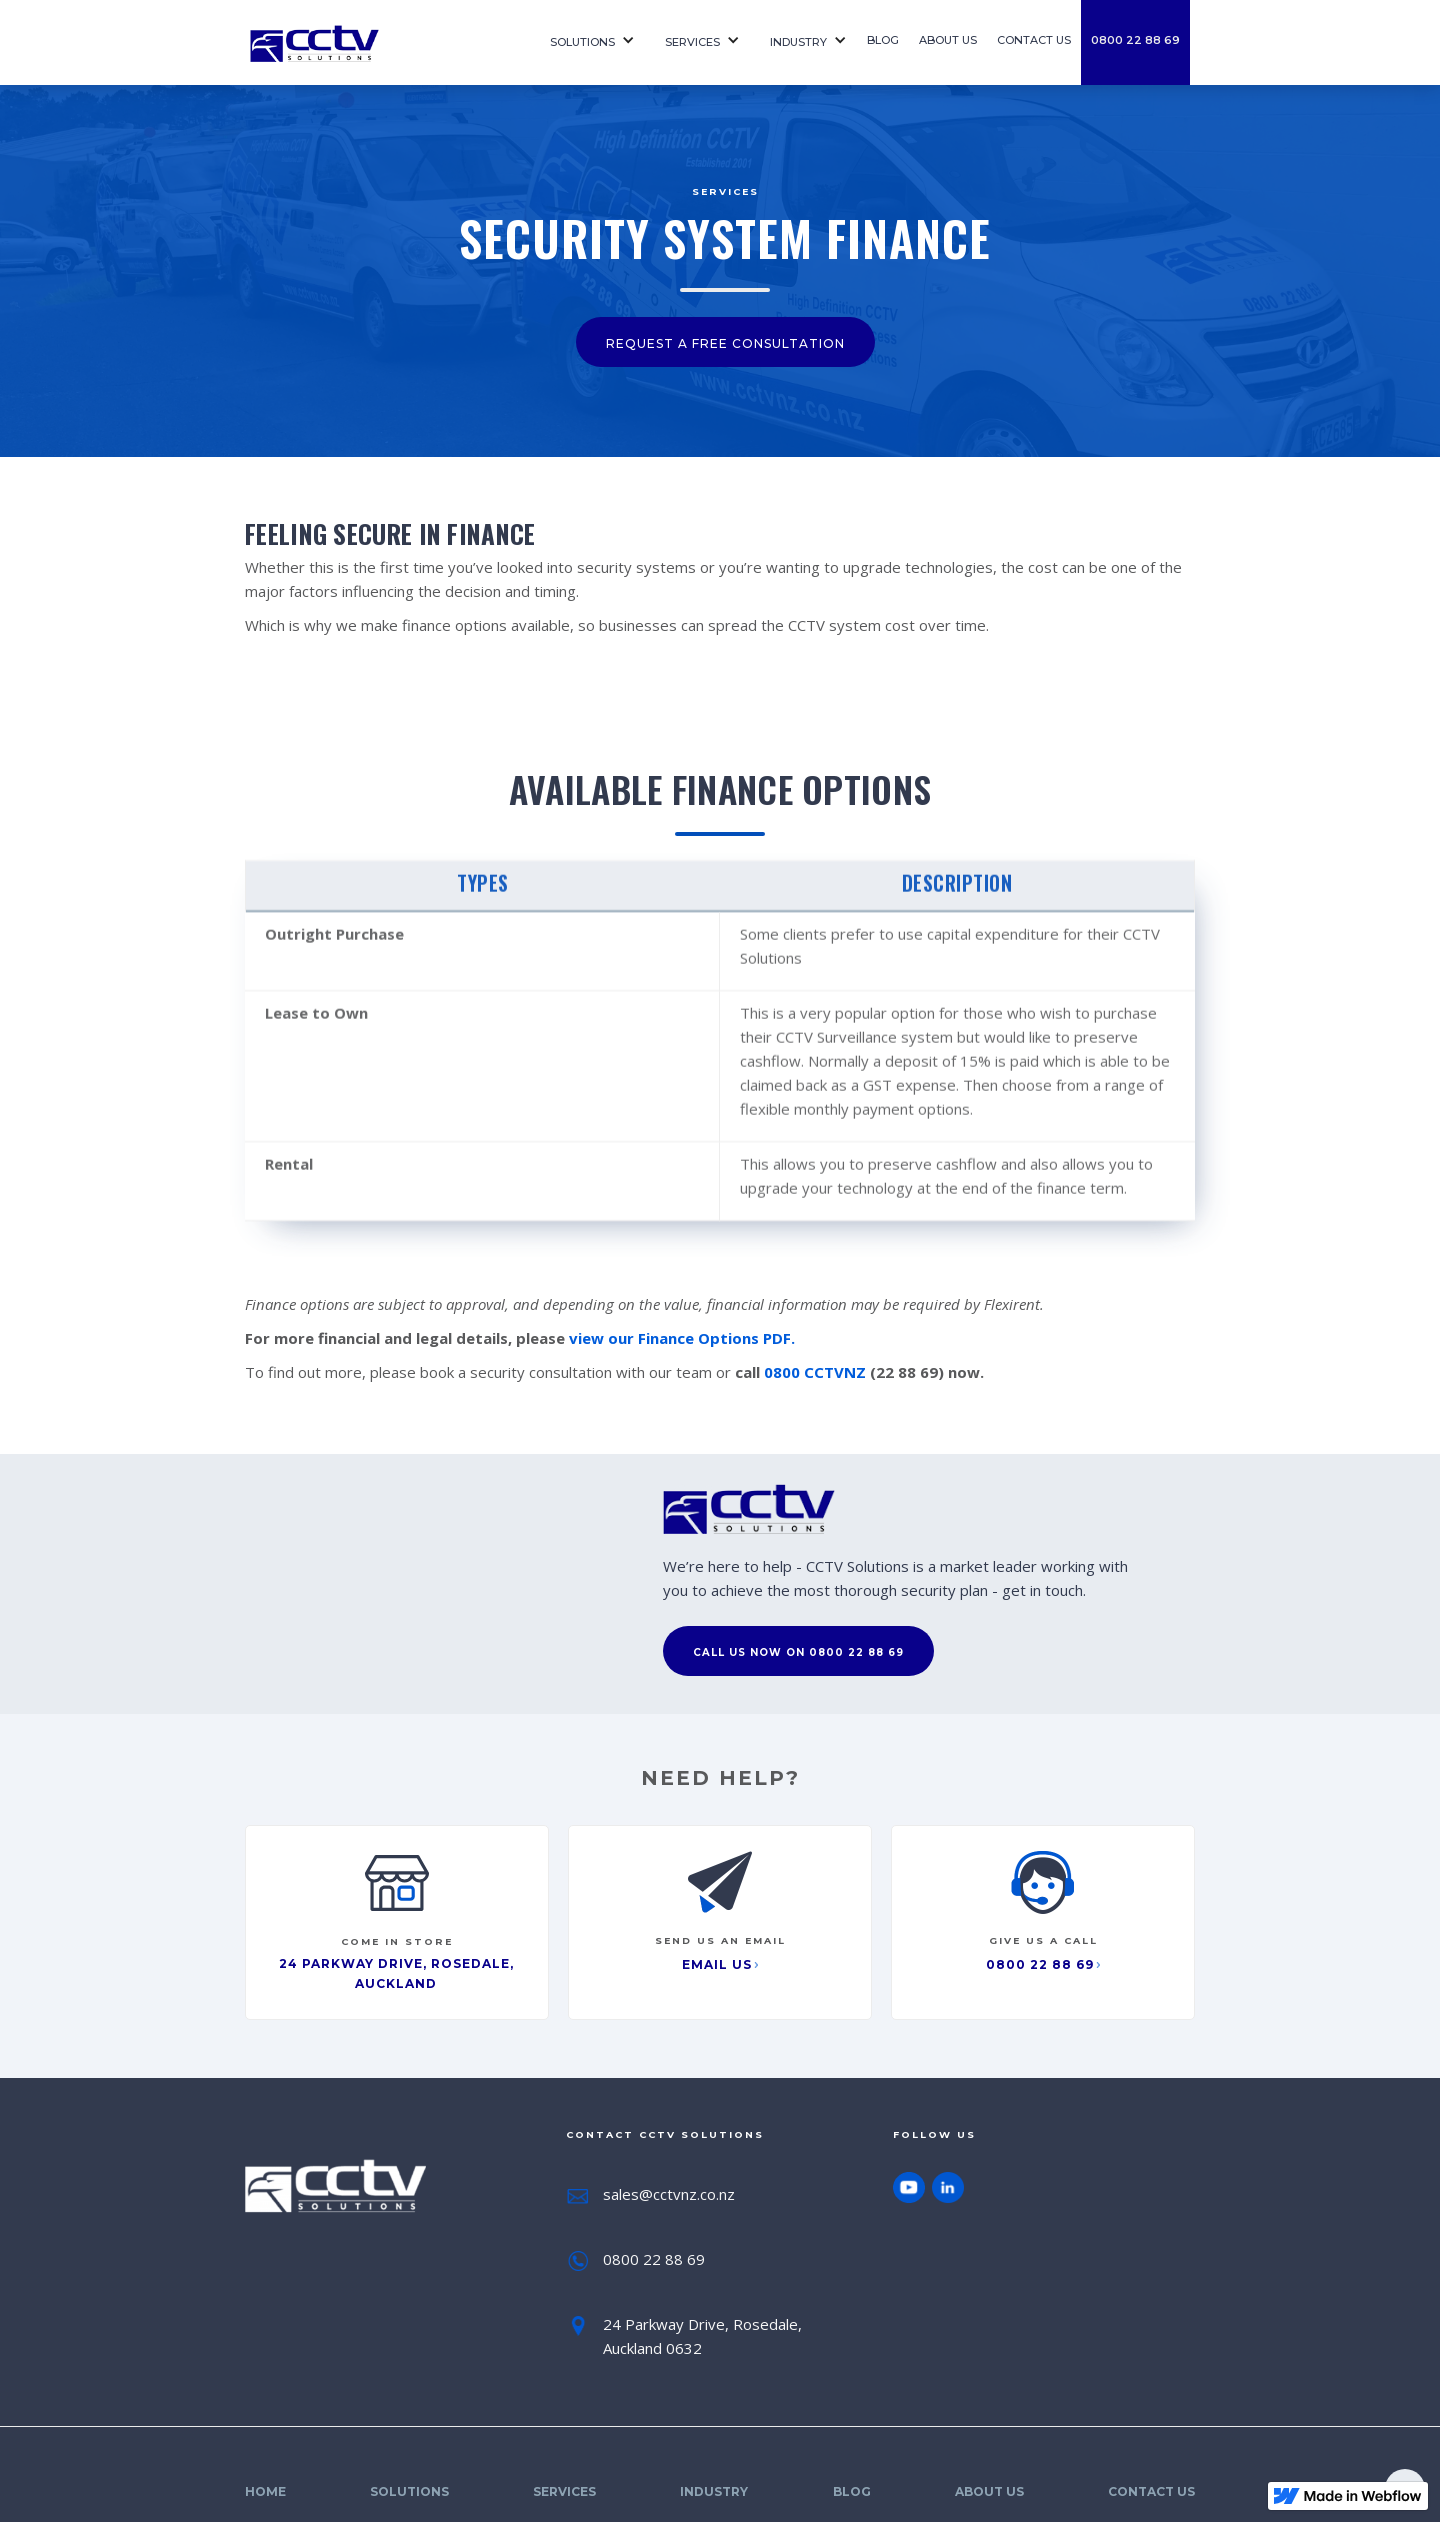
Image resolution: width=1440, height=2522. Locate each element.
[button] (587, 43)
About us (948, 40)
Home (265, 2491)
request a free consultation (725, 343)
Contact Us (1151, 2491)
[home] (380, 42)
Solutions (582, 42)
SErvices (692, 42)
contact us (1034, 40)
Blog (883, 40)
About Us (989, 2491)
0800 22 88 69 (1135, 40)
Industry (798, 42)
